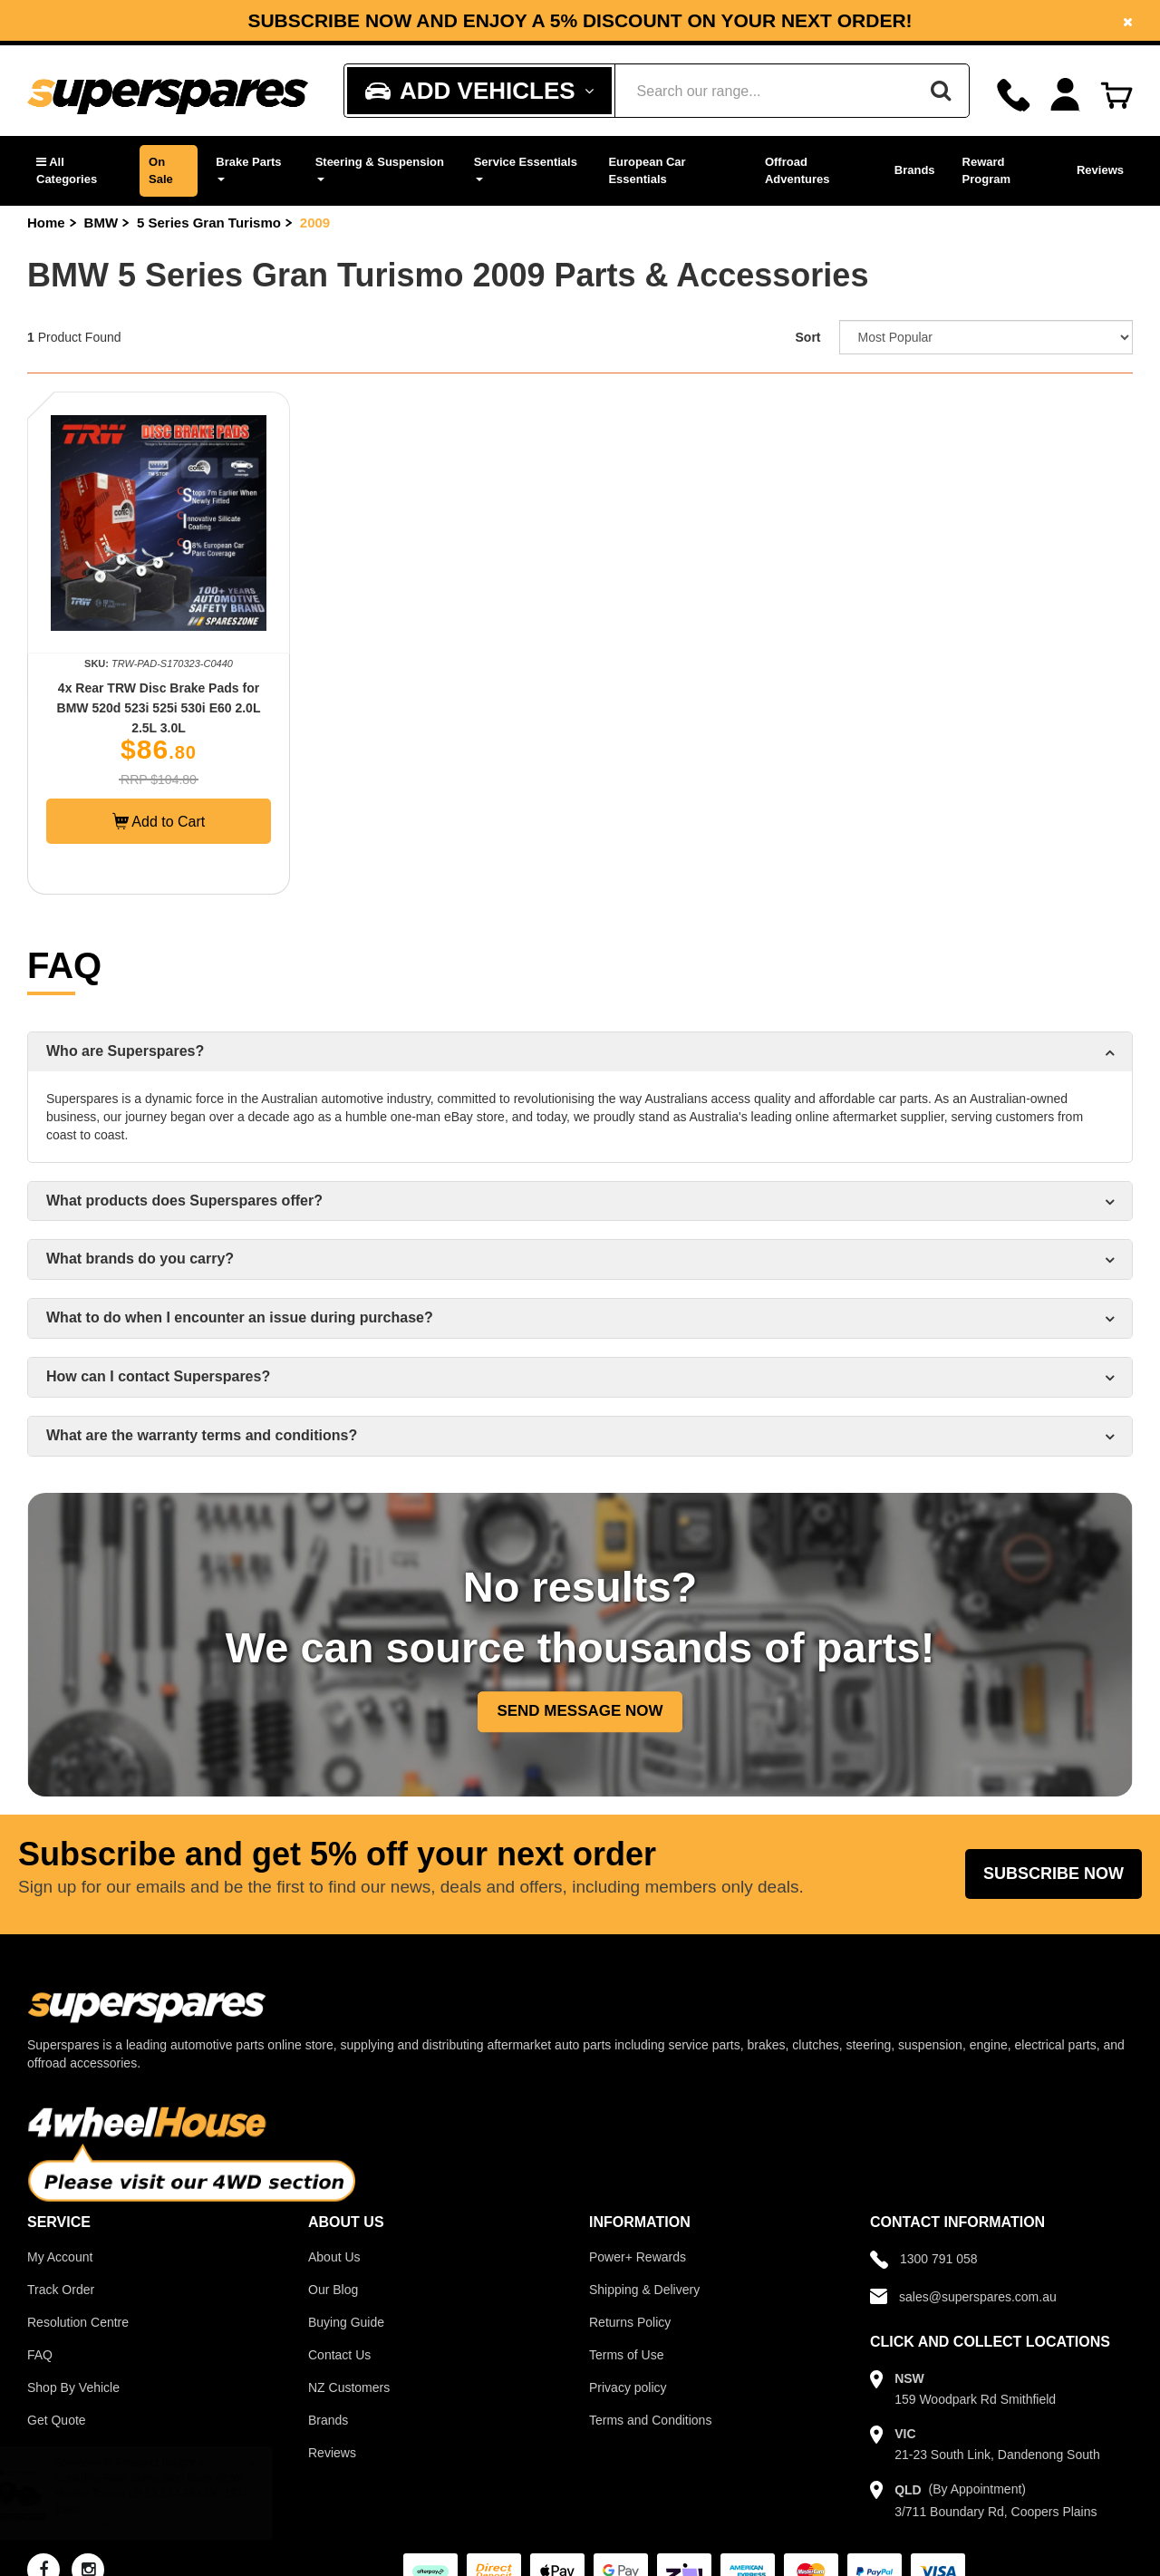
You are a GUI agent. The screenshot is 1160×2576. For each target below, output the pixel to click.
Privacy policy (628, 2387)
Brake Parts (248, 168)
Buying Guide (346, 2322)
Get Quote (56, 2420)
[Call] (1013, 94)
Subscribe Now (1053, 1873)
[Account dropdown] (1065, 95)
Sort (808, 337)
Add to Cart (159, 821)
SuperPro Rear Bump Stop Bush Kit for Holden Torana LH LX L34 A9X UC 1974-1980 (170, 2493)
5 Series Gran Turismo (209, 222)
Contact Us (339, 2355)
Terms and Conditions (650, 2420)
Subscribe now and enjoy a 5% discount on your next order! (579, 21)
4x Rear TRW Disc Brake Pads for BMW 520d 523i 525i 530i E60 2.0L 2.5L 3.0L (159, 708)
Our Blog (333, 2289)
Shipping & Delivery (644, 2289)
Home (46, 222)
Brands (914, 170)
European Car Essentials (646, 170)
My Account (59, 2257)
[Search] (941, 90)
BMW (101, 222)
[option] (580, 20)
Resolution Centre (78, 2322)
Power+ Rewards (637, 2257)
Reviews (1100, 170)
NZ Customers (349, 2387)
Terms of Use (626, 2355)
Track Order (60, 2289)
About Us (334, 2257)
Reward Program (986, 170)
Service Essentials (525, 168)
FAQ (40, 2355)
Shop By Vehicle (73, 2387)
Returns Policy (630, 2322)
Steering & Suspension (379, 168)
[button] (78, 171)
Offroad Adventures (797, 170)
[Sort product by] (986, 337)
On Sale (161, 170)
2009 (315, 222)
